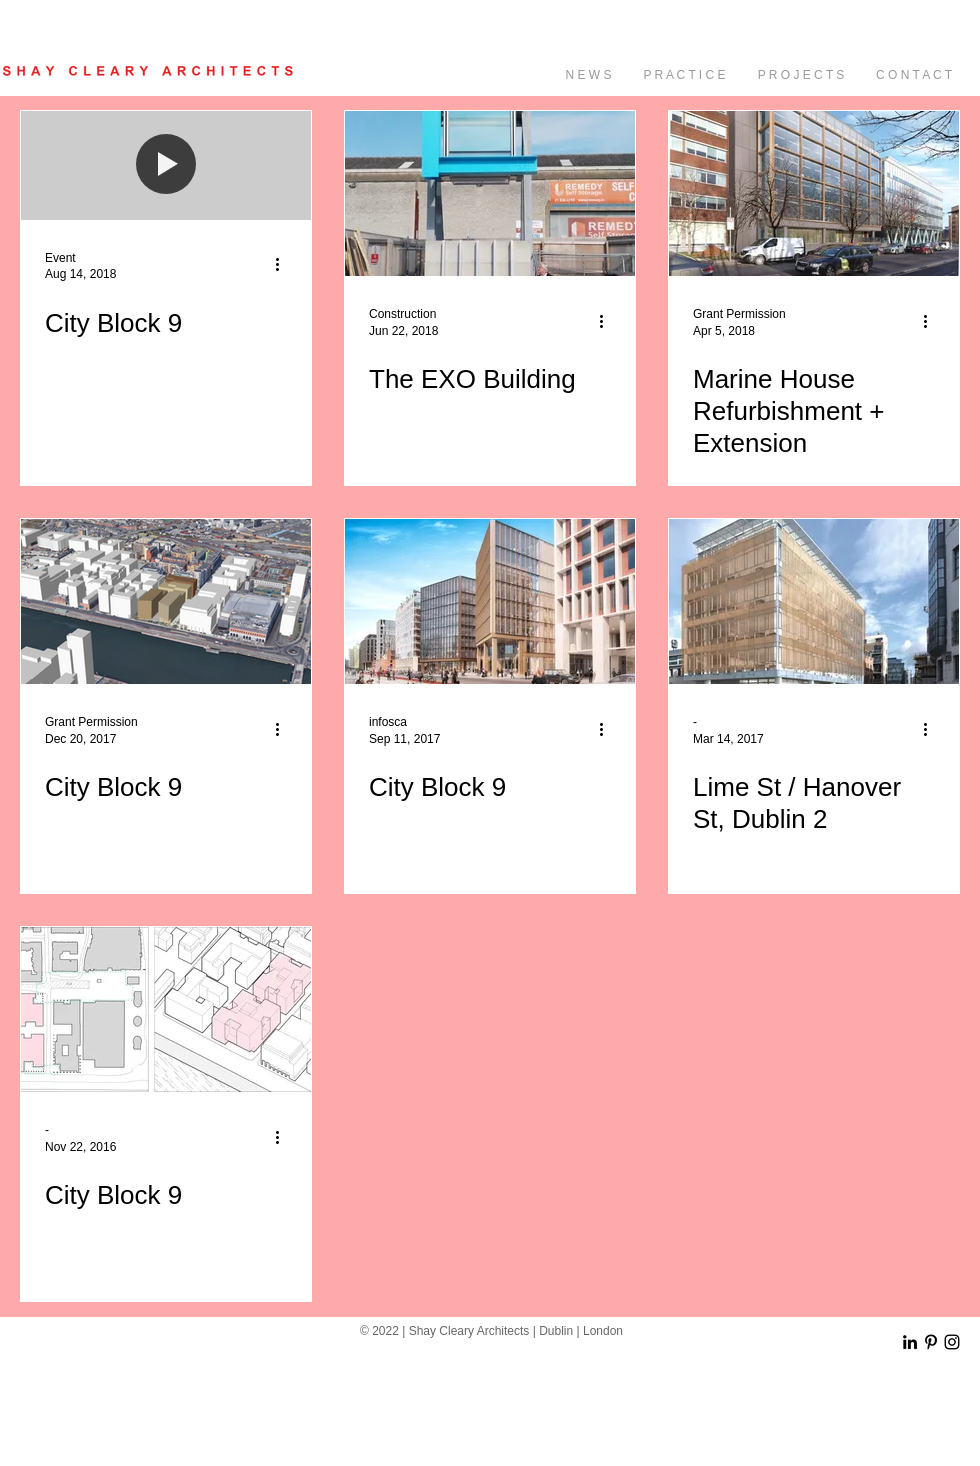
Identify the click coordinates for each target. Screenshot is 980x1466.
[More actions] (284, 265)
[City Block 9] (166, 601)
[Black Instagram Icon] (952, 1342)
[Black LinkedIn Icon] (910, 1342)
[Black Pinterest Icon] (931, 1342)
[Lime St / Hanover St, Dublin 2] (814, 601)
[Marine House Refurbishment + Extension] (814, 193)
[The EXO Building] (490, 193)
